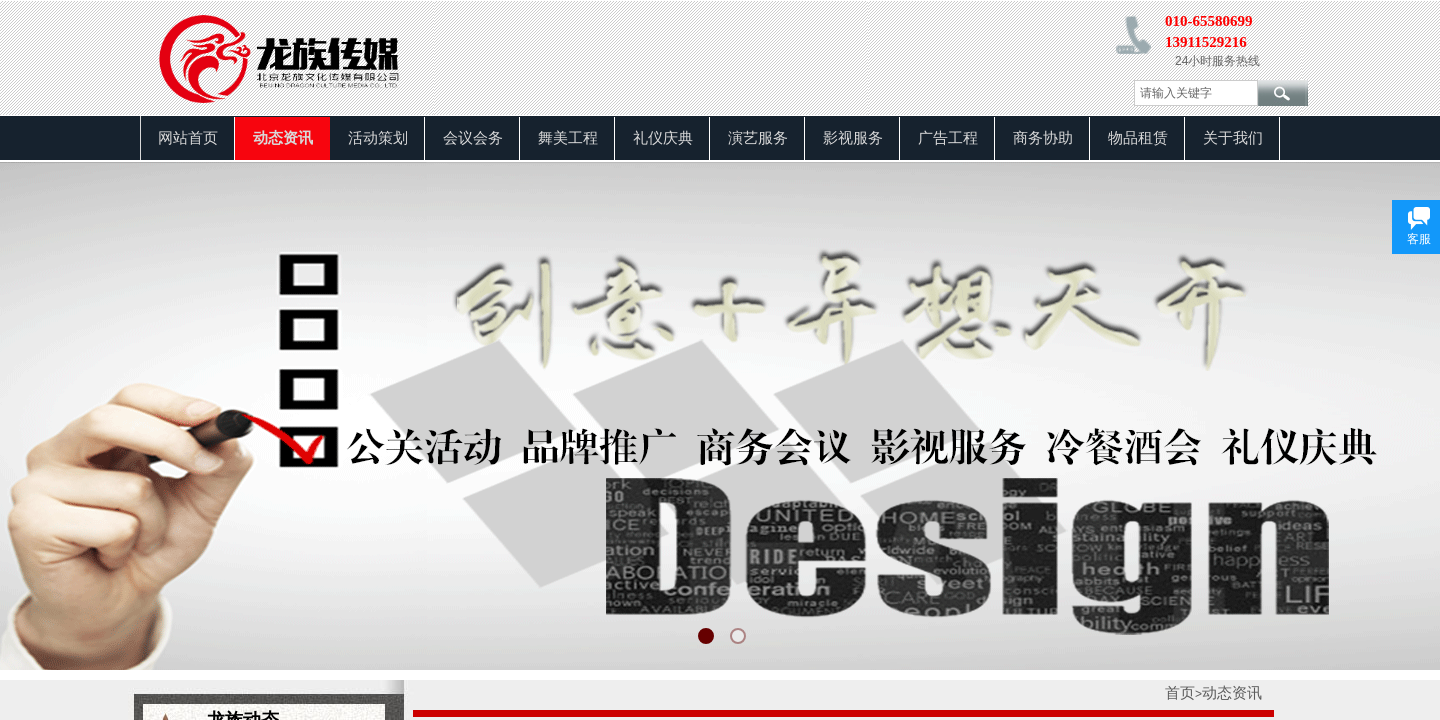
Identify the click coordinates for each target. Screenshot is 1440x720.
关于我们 (1233, 138)
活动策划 (378, 138)
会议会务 (473, 138)
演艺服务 (758, 138)
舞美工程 (568, 138)
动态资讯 (283, 138)
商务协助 (1043, 138)
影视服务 (853, 138)
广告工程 (948, 138)
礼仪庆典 (663, 138)
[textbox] (1196, 93)
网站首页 (188, 138)
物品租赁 (1138, 138)
